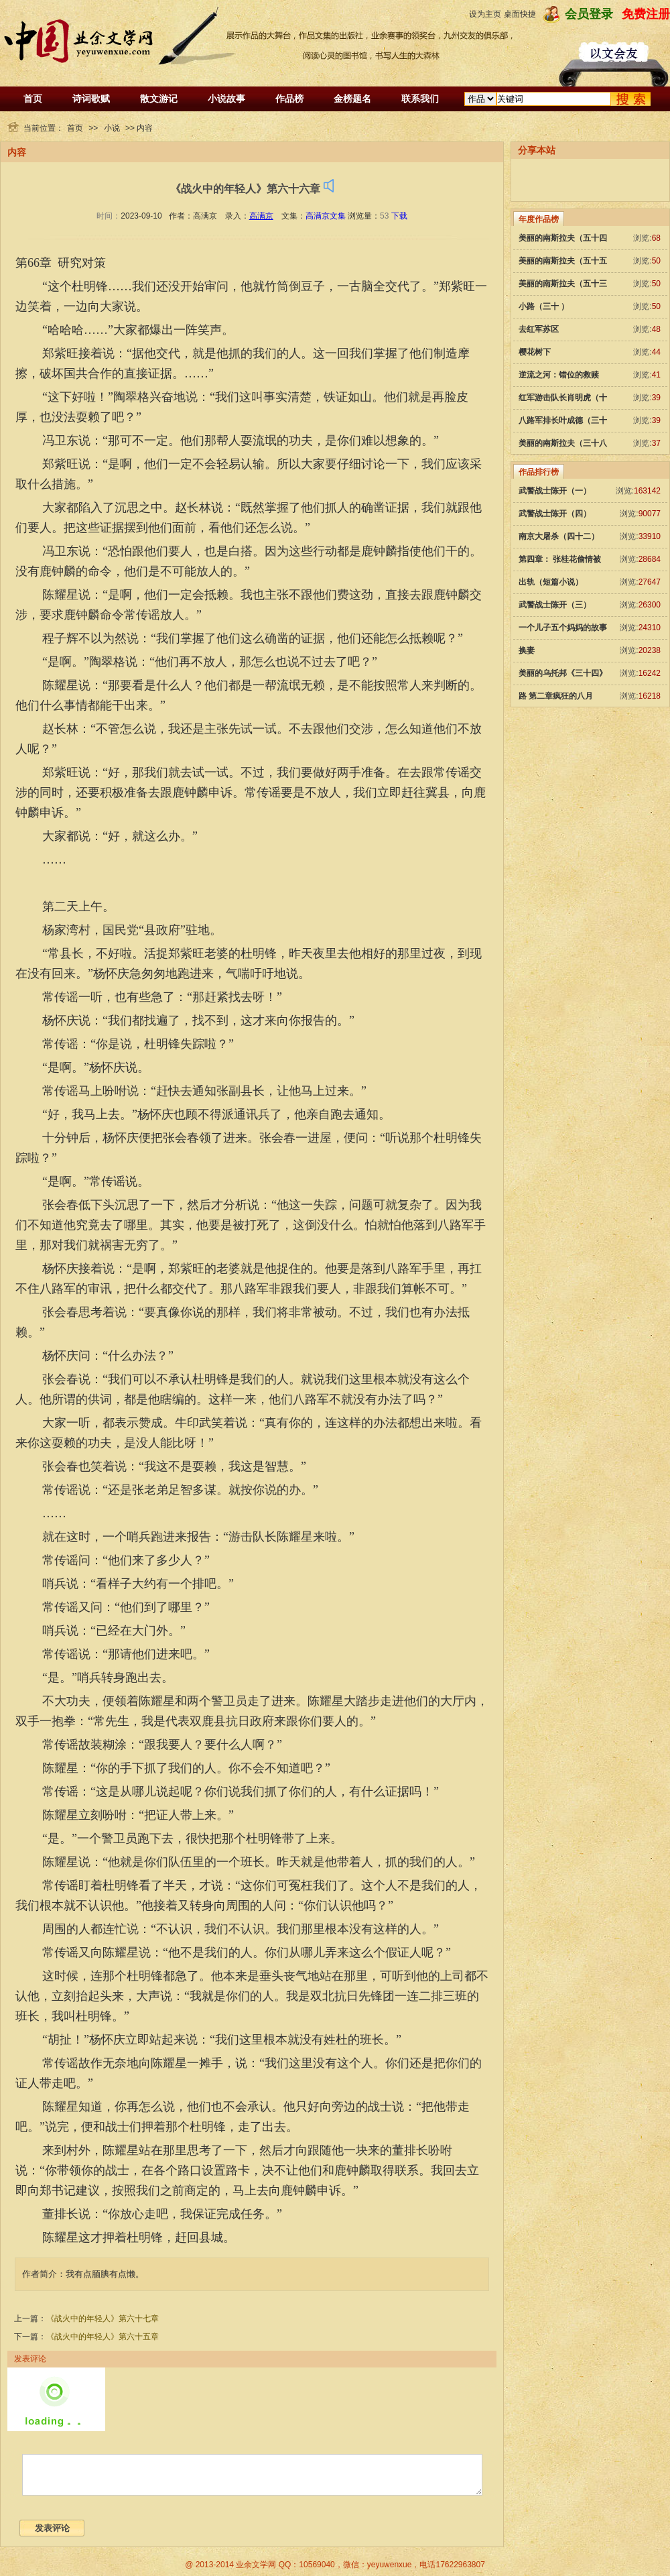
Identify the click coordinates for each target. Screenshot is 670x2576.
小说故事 (226, 98)
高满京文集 (326, 216)
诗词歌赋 (91, 98)
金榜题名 (352, 98)
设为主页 (485, 14)
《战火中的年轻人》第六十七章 (102, 2318)
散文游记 (159, 98)
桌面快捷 (520, 14)
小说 (112, 128)
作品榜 (289, 98)
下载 (399, 216)
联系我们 (420, 98)
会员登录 (589, 14)
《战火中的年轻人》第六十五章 (102, 2336)
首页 (32, 98)
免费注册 (646, 14)
